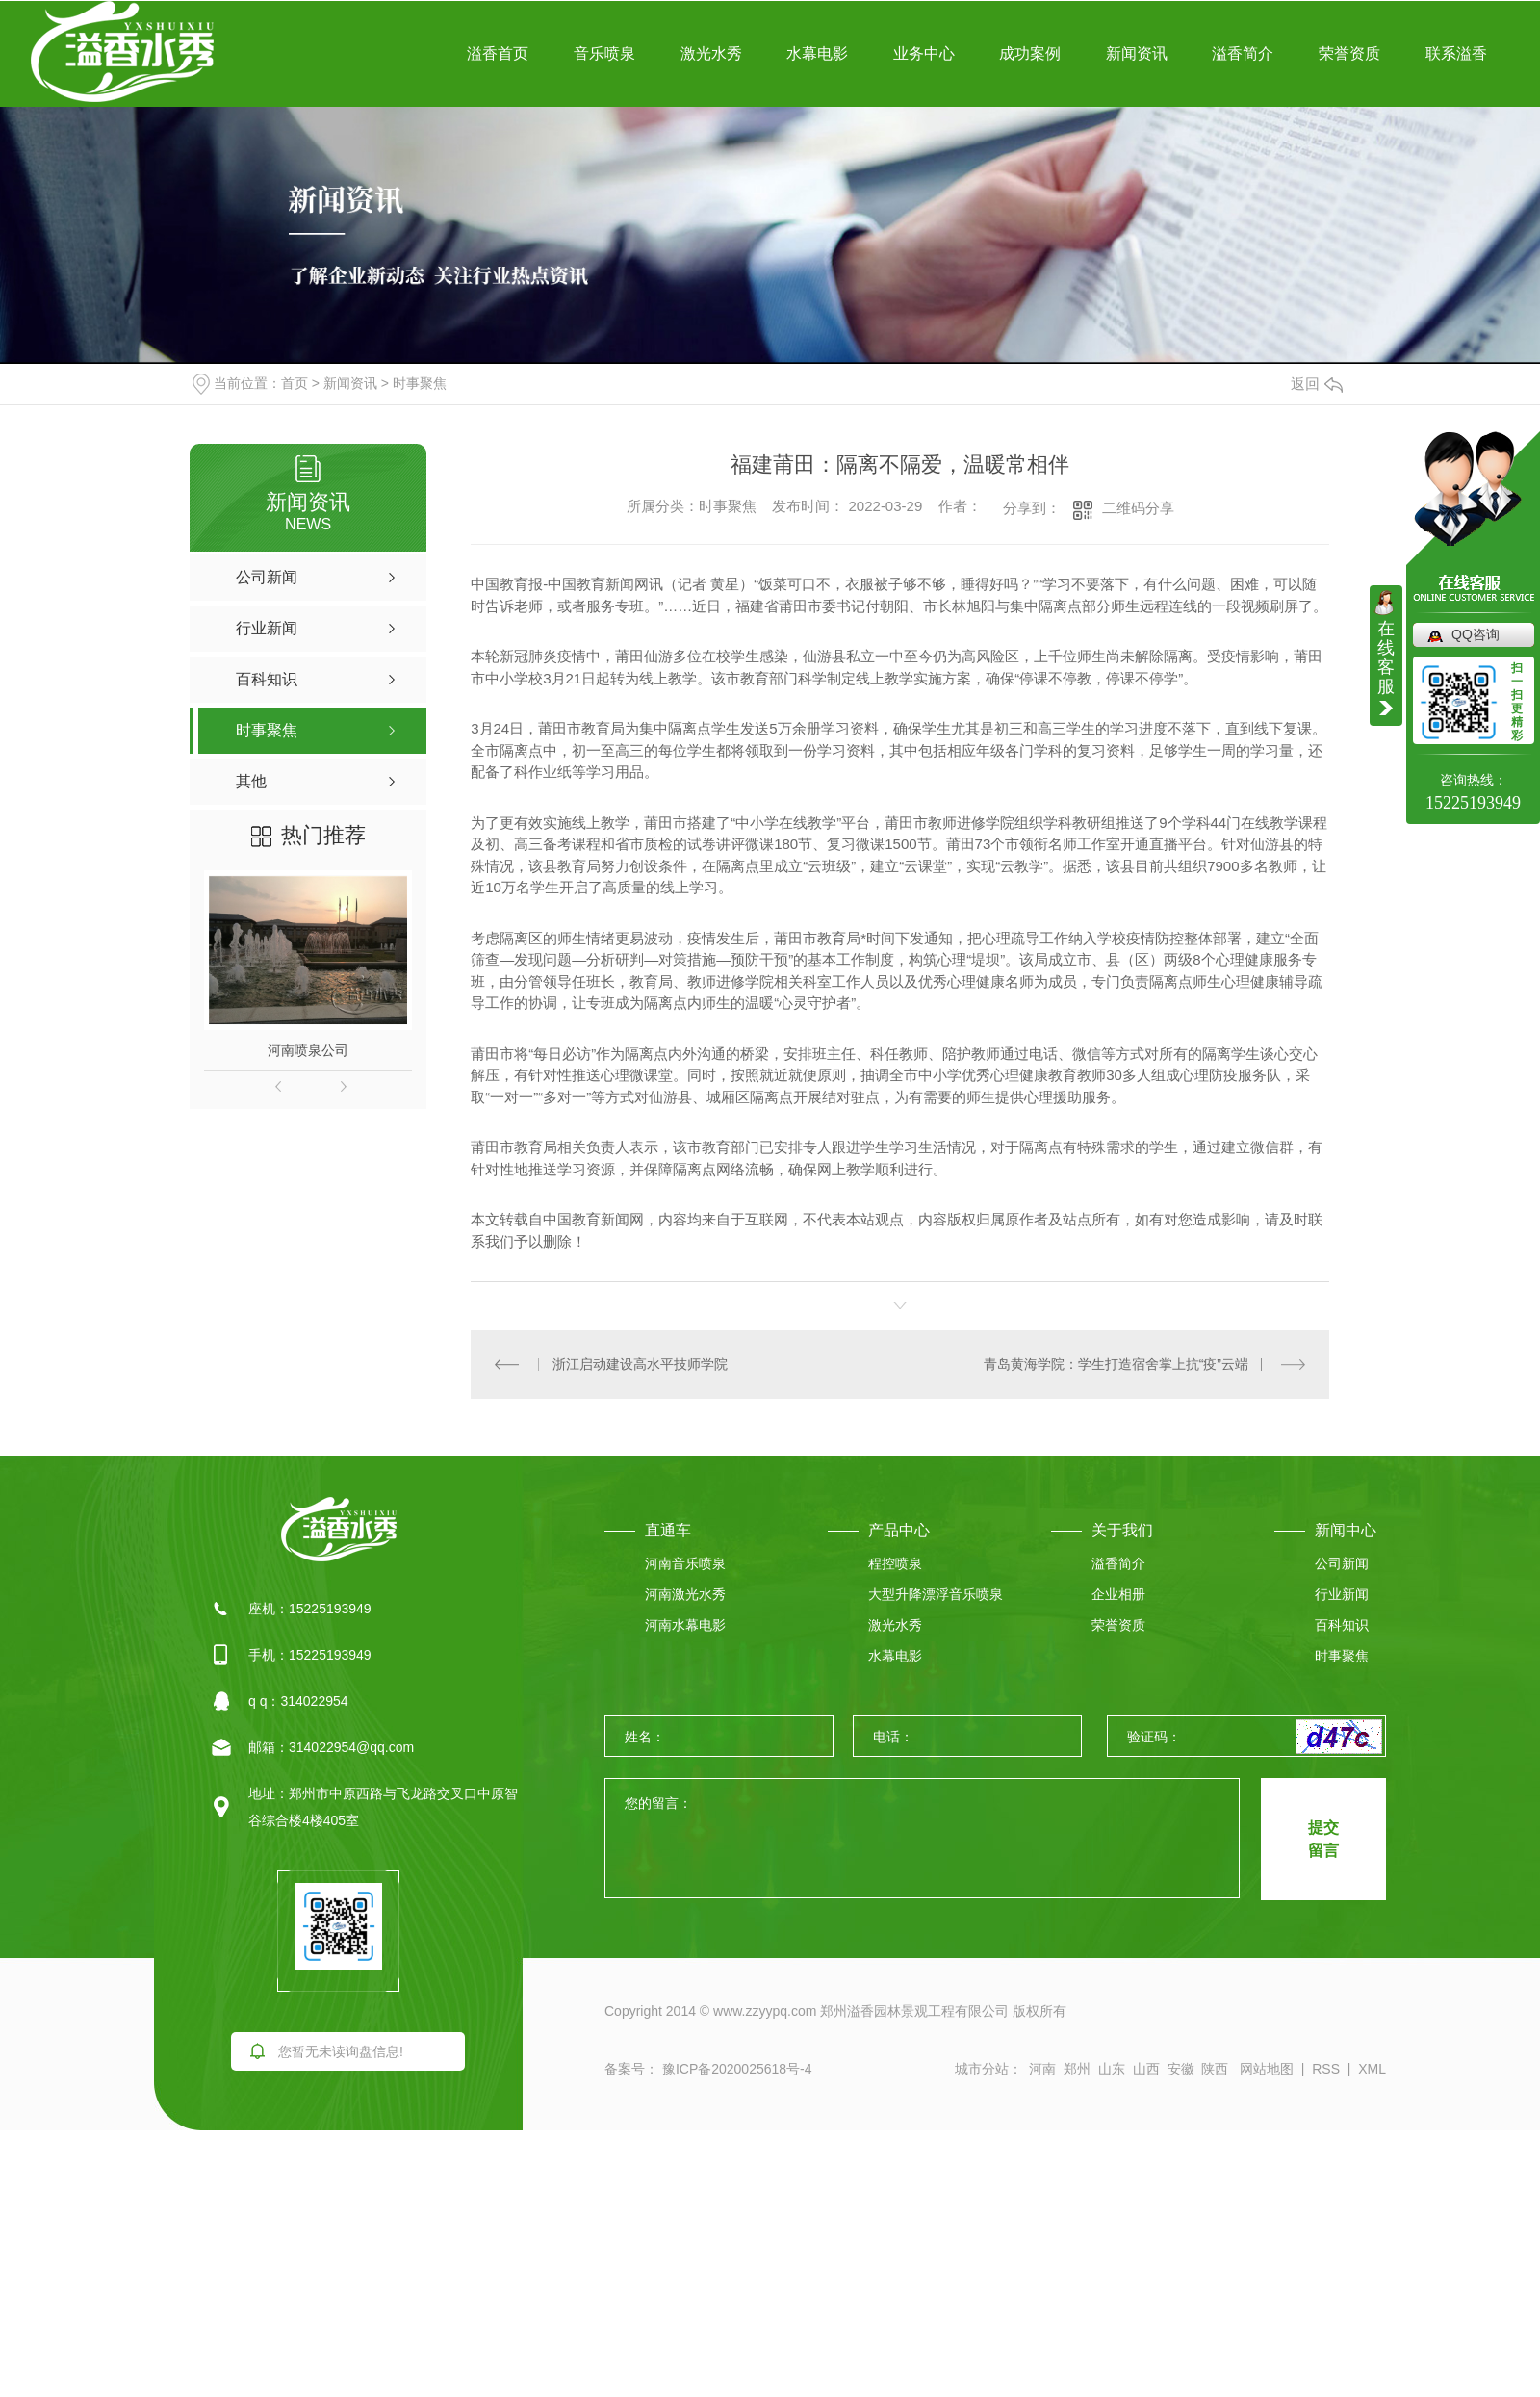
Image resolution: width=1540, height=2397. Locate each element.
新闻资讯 (1137, 53)
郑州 (1077, 2068)
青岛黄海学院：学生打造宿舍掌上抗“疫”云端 (1116, 1364)
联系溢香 (1456, 53)
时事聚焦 (420, 383)
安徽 (1181, 2068)
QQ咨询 (1475, 634)
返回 (1317, 383)
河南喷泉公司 (308, 1050)
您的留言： (923, 1839)
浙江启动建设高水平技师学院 (640, 1364)
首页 (294, 383)
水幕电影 (817, 53)
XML (1372, 2068)
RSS (1326, 2068)
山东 (1111, 2068)
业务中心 (924, 53)
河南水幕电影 (685, 1625)
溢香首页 (497, 53)
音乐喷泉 (604, 53)
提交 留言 (1323, 1839)
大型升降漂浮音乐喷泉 (935, 1594)
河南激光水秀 (685, 1594)
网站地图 (1267, 2068)
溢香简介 (1242, 53)
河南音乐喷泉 (685, 1563)
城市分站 (982, 2068)
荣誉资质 (1349, 53)
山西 (1146, 2068)
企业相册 (1118, 1594)
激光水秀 (711, 53)
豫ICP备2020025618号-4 (735, 2068)
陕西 (1214, 2068)
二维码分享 (1138, 508)
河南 (1042, 2068)
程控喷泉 (895, 1563)
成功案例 (1030, 53)
